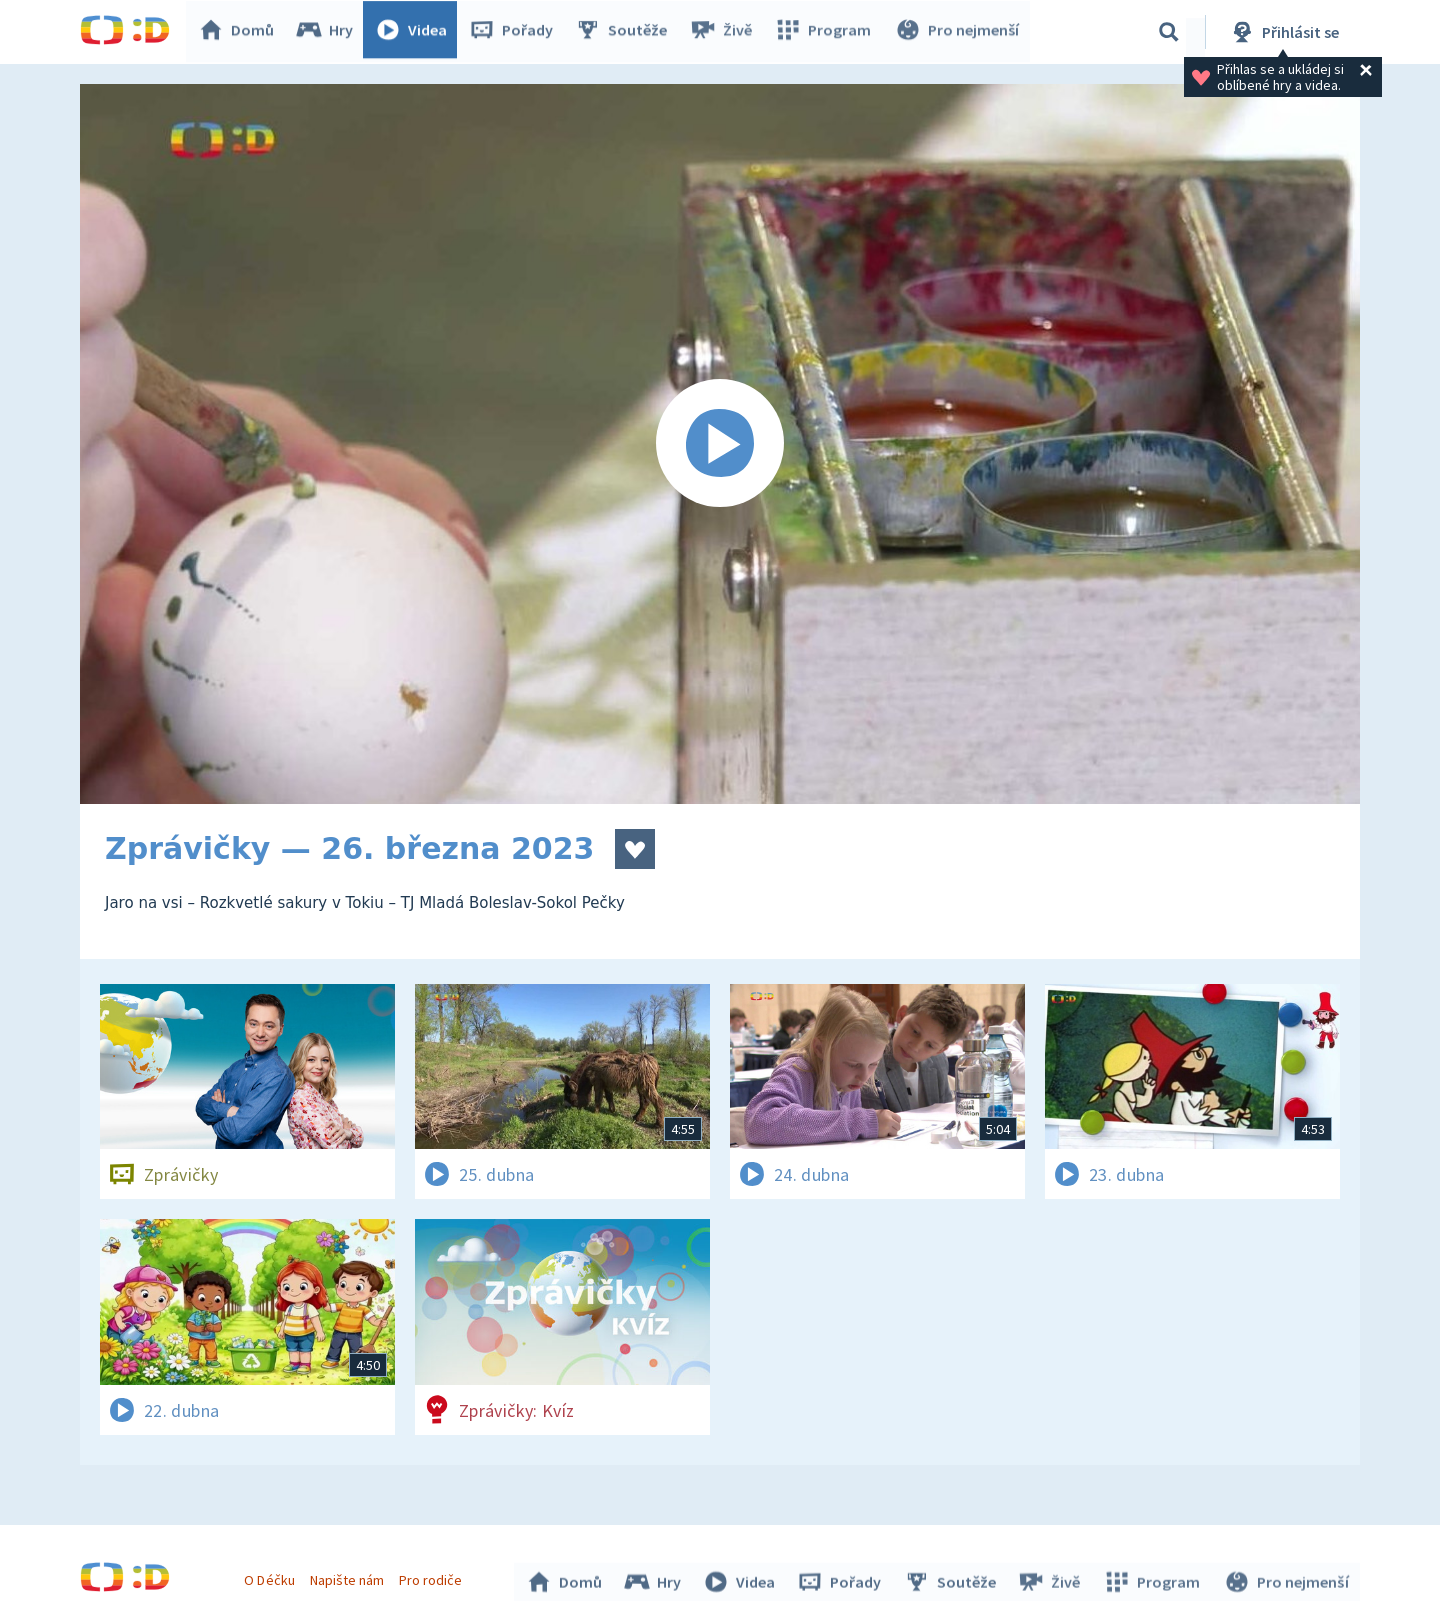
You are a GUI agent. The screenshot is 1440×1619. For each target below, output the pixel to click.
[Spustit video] (720, 444)
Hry (329, 32)
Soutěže (626, 32)
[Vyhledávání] (1169, 32)
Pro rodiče (433, 1577)
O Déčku (272, 1577)
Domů (241, 32)
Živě (725, 32)
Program (826, 32)
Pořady (516, 32)
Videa (416, 32)
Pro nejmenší (958, 32)
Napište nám (349, 1577)
